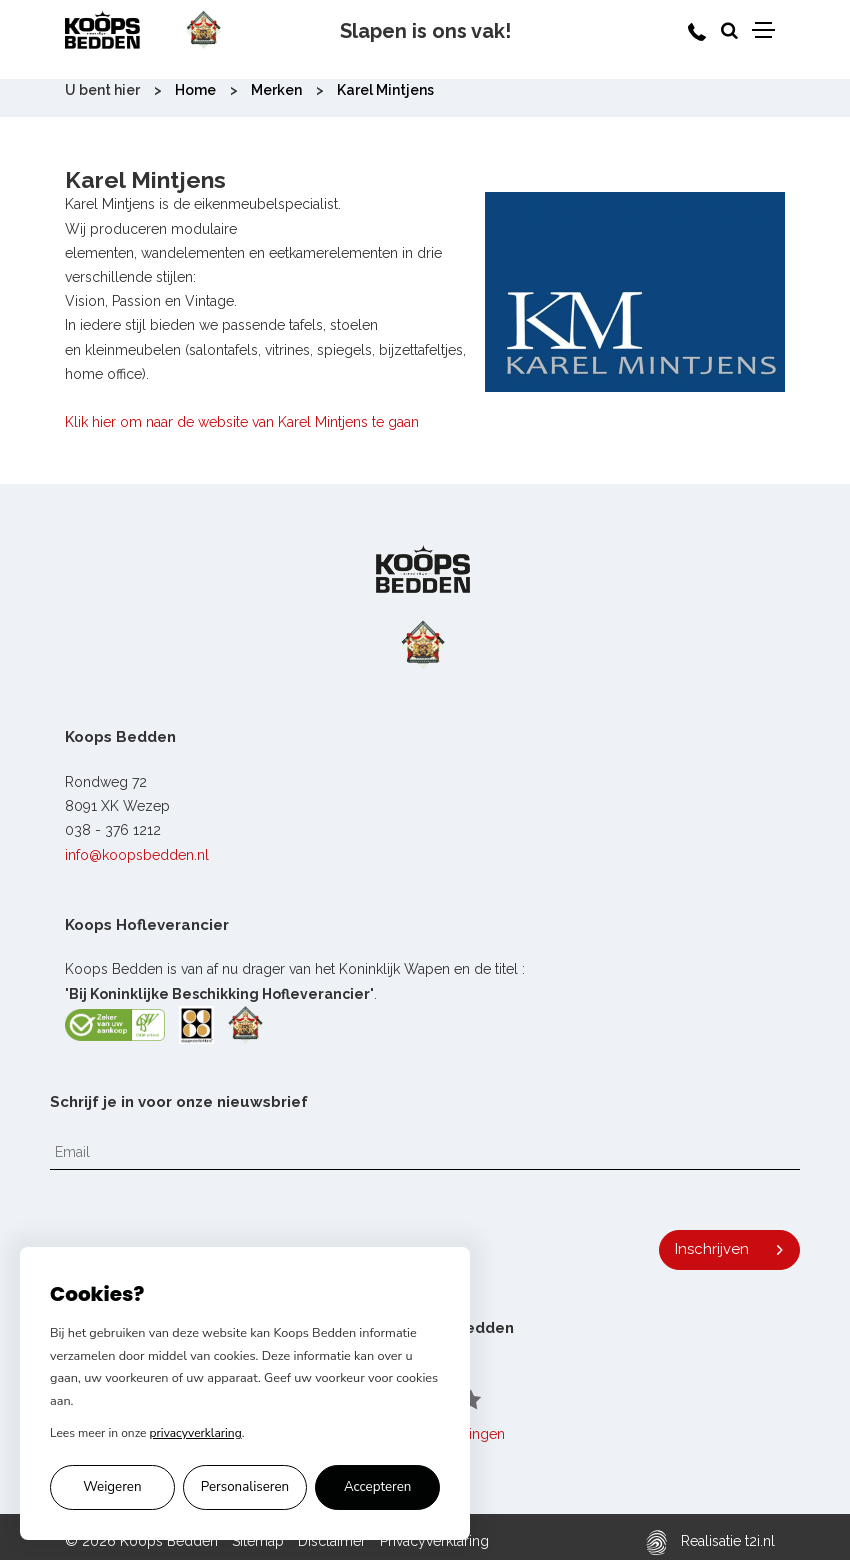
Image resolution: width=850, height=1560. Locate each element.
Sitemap (258, 1541)
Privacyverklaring (434, 1541)
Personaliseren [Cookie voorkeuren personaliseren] (245, 1487)
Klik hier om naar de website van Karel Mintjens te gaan (242, 422)
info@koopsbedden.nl (137, 855)
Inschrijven (712, 1249)
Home (195, 90)
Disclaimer (332, 1541)
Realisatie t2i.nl (710, 1542)
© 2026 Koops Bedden (141, 1541)
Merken (276, 90)
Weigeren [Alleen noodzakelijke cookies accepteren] (112, 1487)
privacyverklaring (196, 1433)
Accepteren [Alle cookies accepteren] (378, 1487)
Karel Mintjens (385, 90)
